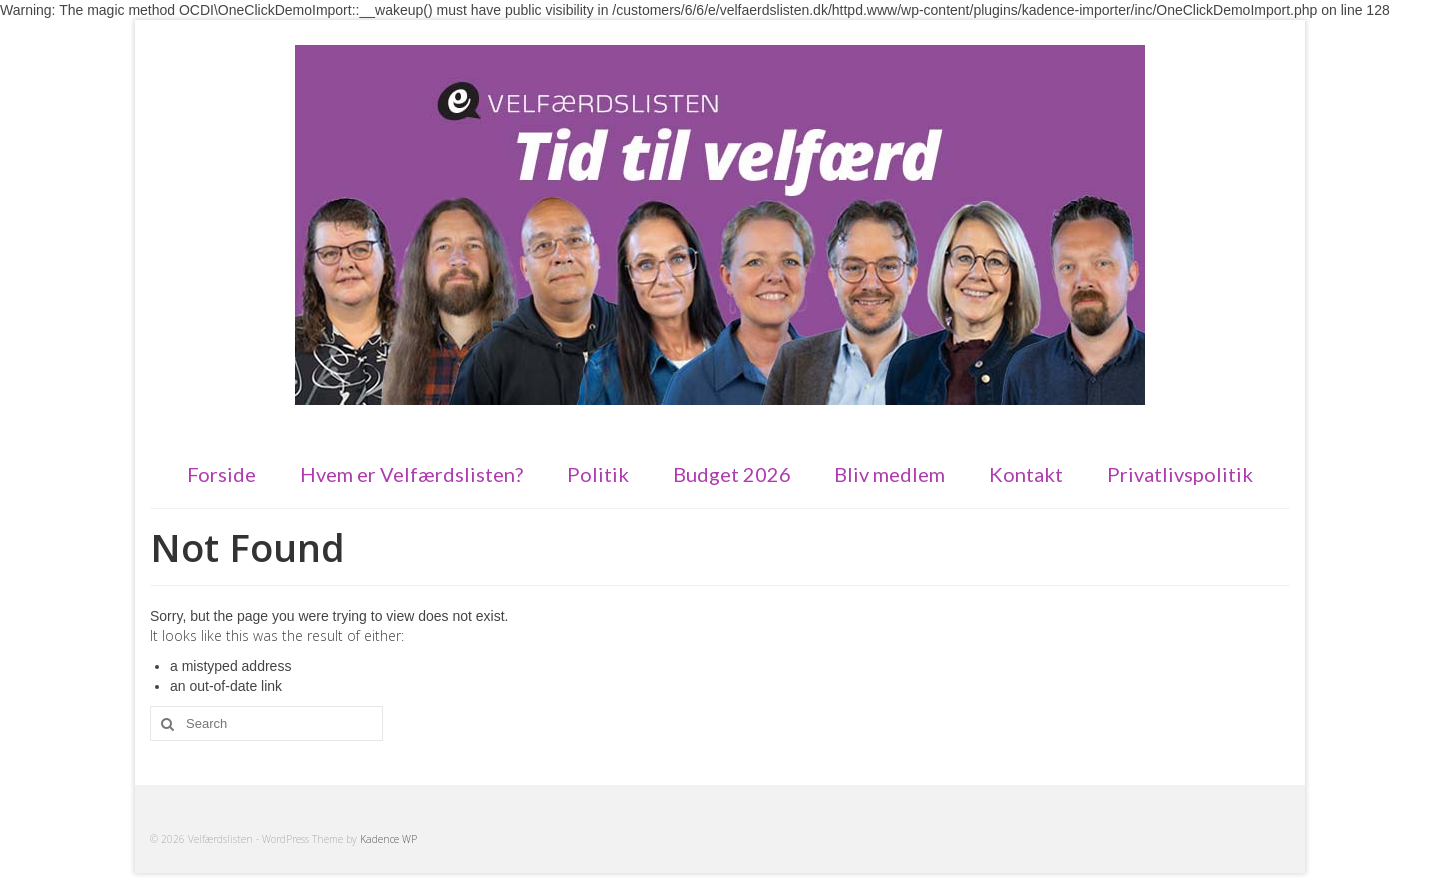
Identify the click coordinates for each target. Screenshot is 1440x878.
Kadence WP (388, 839)
